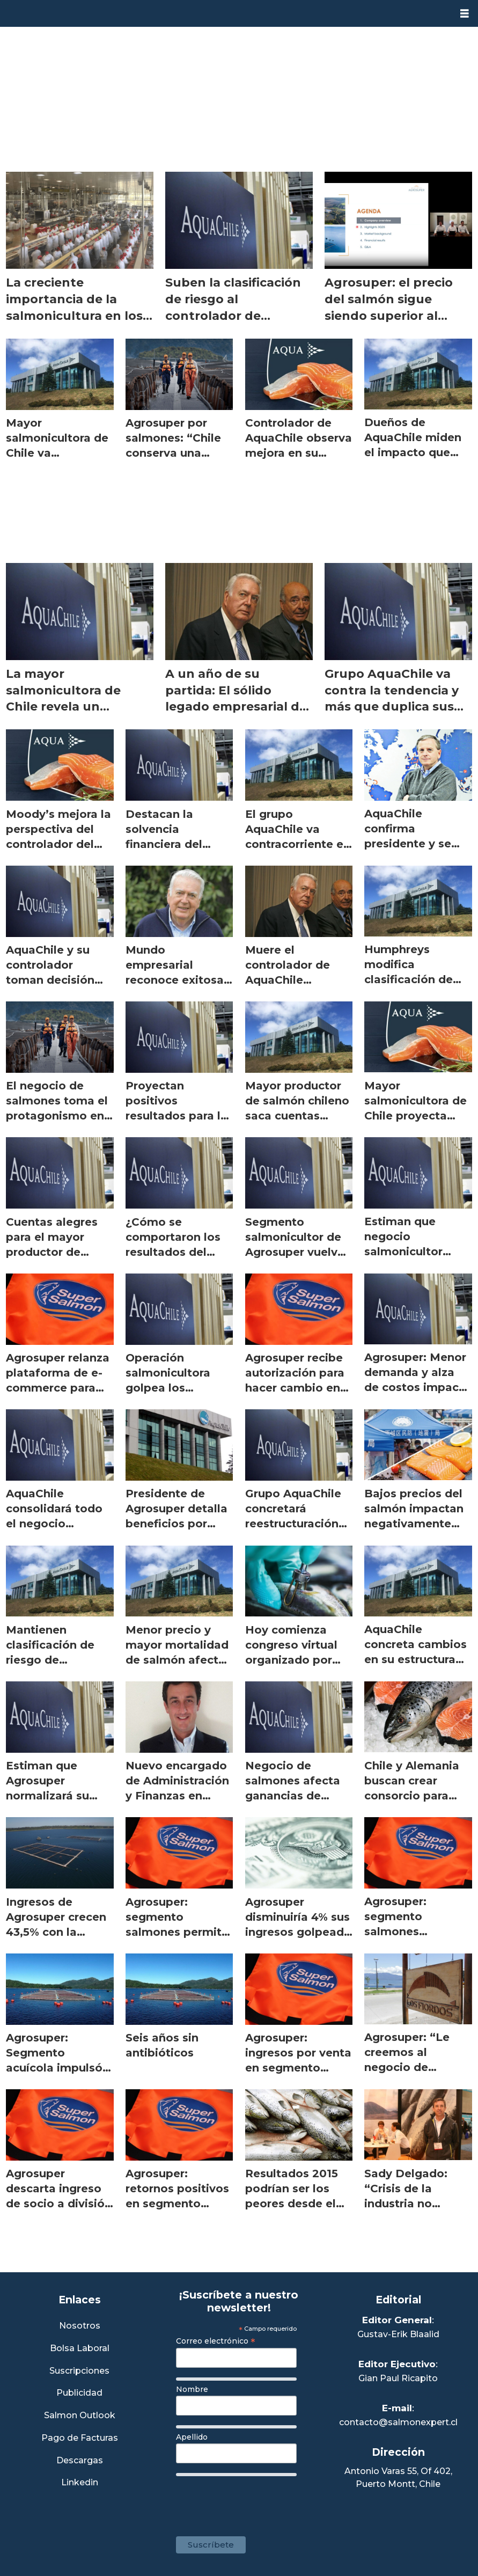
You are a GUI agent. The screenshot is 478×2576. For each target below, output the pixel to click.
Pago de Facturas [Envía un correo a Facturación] (79, 2438)
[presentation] (257, 2501)
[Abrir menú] (464, 13)
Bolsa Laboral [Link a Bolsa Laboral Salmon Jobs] (79, 2348)
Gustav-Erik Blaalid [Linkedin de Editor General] (398, 2334)
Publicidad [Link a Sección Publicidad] (79, 2393)
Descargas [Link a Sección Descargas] (79, 2460)
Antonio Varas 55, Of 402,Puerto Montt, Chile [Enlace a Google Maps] (398, 2477)
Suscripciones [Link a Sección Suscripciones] (79, 2371)
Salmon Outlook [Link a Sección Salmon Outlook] (79, 2415)
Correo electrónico (215, 2341)
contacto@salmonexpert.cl (398, 2422)
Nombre (192, 2389)
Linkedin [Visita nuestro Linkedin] (79, 2482)
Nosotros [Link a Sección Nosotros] (79, 2326)
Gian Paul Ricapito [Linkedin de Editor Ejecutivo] (398, 2378)
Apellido (192, 2437)
